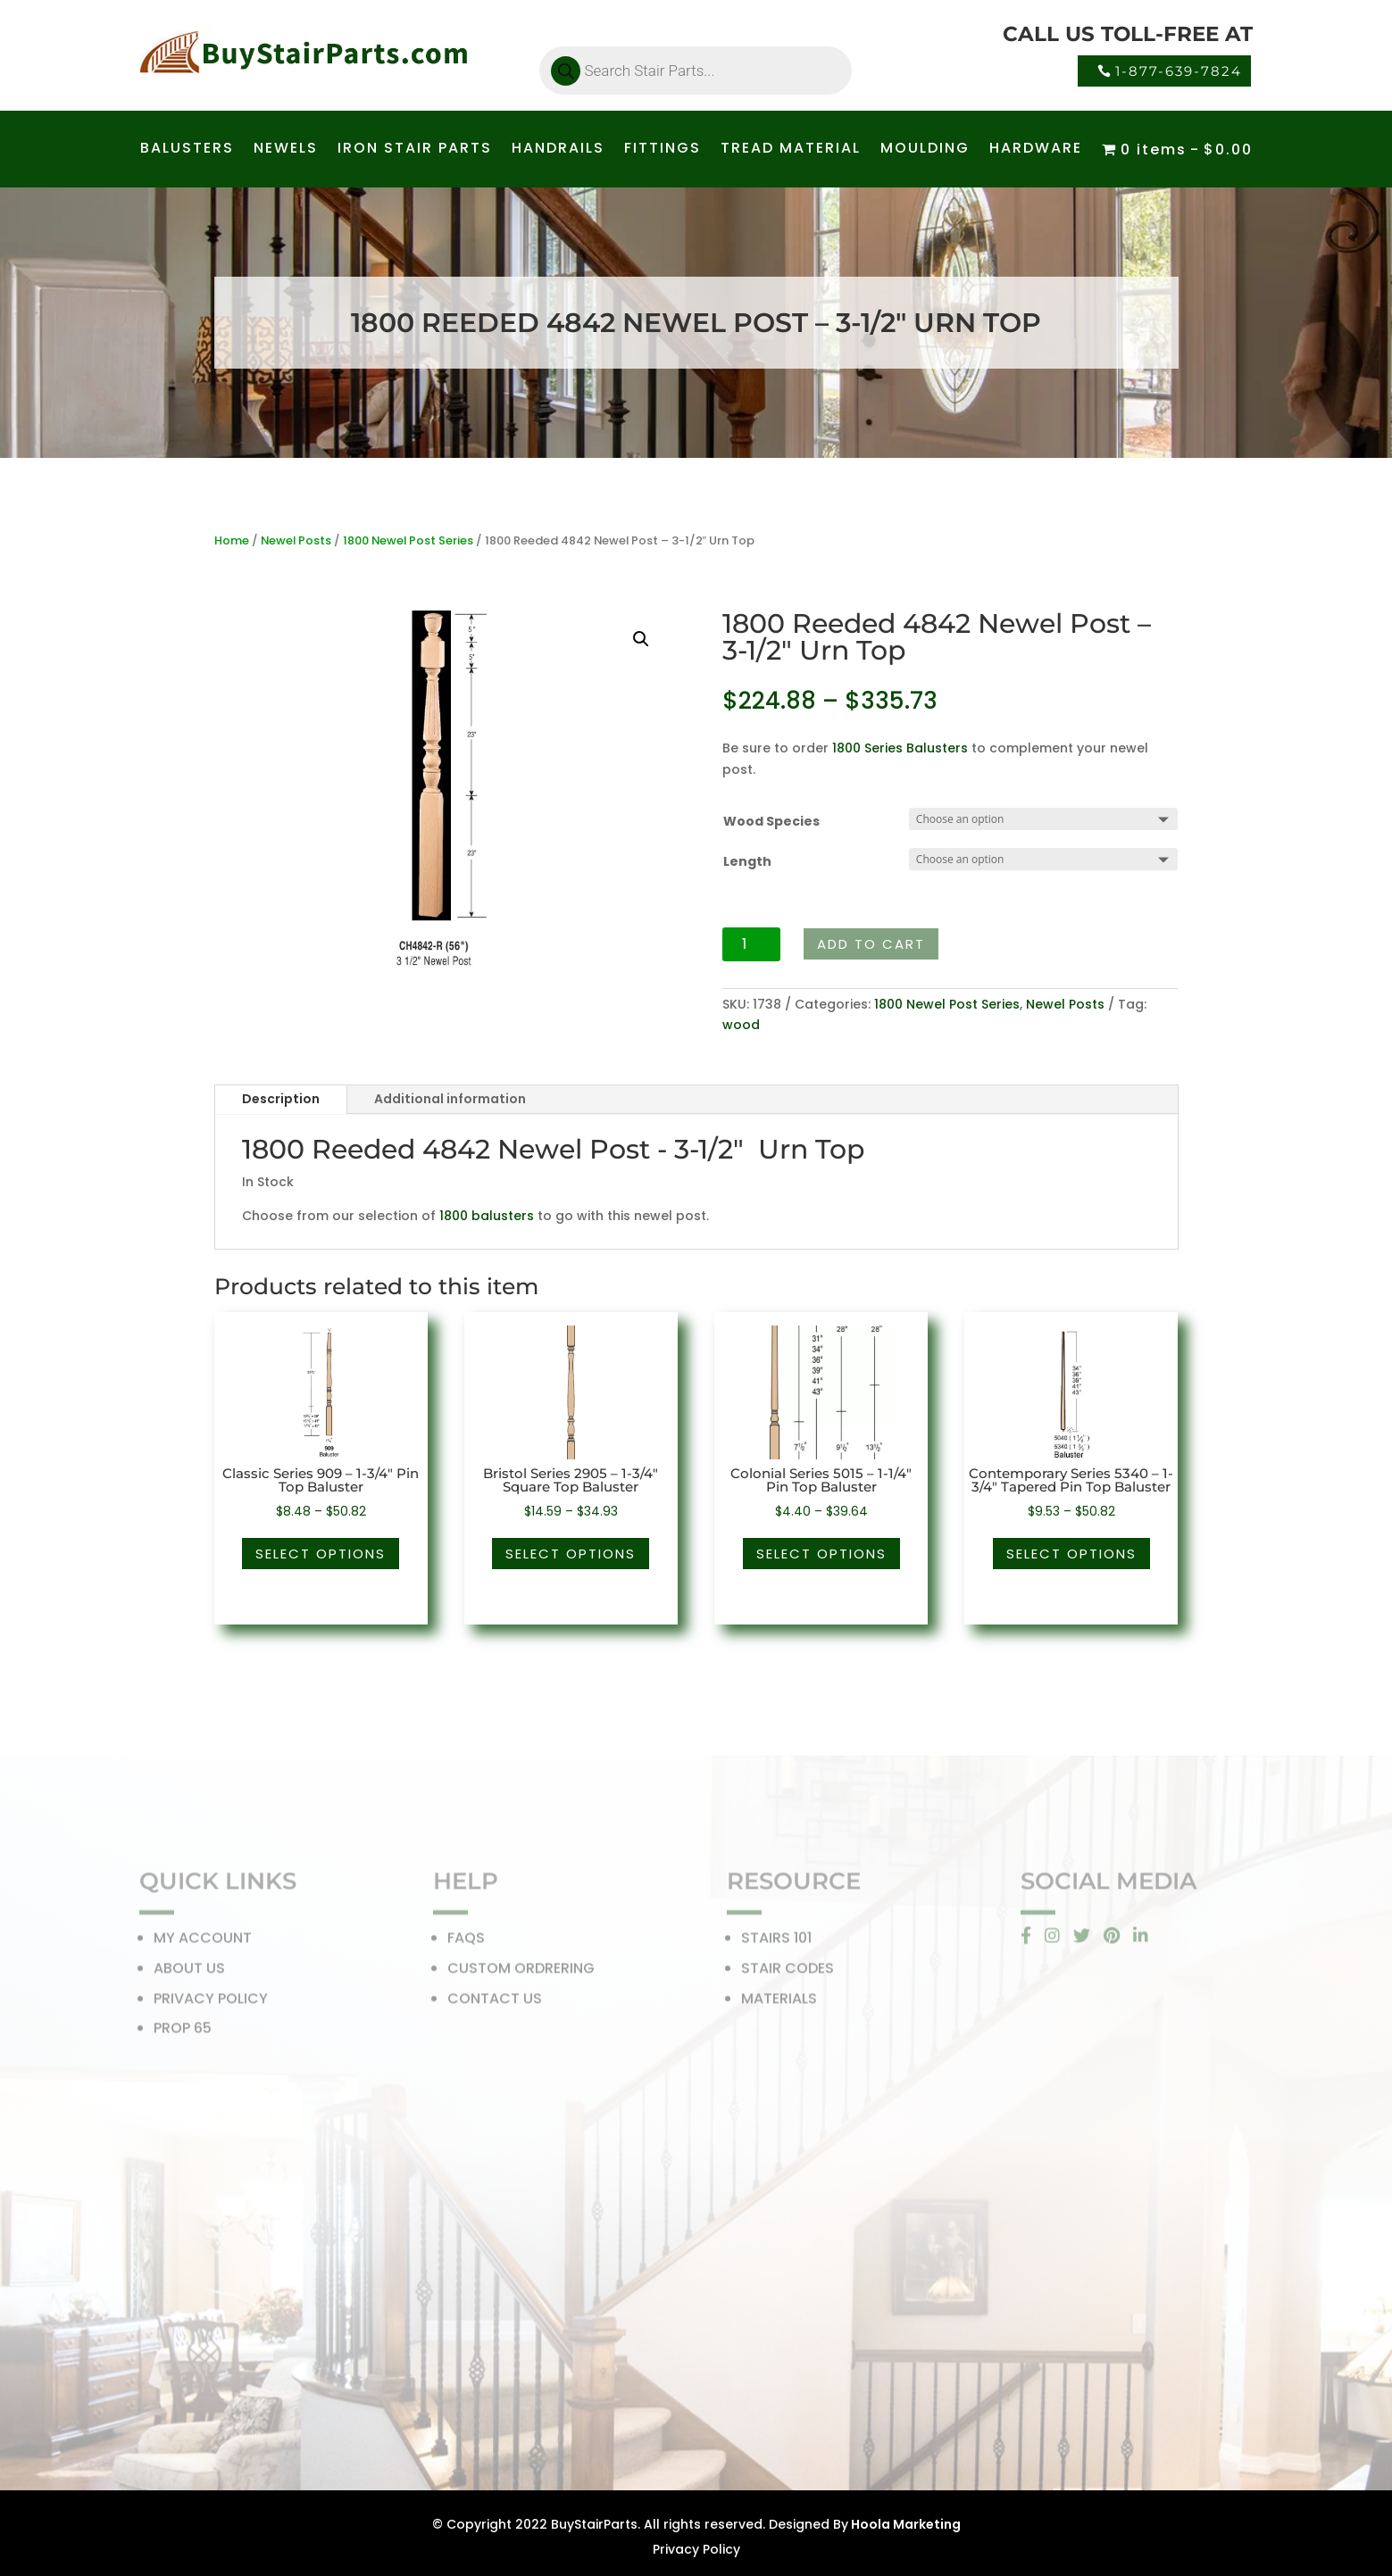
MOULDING (925, 150)
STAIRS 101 (776, 1942)
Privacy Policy (696, 2549)
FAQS (466, 1942)
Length (747, 861)
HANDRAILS (558, 150)
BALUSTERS (187, 150)
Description (281, 1099)
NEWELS (286, 150)
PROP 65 (183, 2033)
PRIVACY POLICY (211, 2002)
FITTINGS (662, 150)
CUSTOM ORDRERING (521, 1973)
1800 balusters (486, 1216)
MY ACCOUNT (203, 1942)
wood (741, 1025)
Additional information (450, 1099)
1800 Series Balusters (900, 748)
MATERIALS (779, 2002)
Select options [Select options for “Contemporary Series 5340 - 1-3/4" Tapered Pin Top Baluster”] (1071, 1553)
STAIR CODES (787, 1973)
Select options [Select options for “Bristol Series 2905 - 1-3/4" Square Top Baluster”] (570, 1553)
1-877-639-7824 (1178, 70)
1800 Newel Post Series (408, 540)
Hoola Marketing (904, 2524)
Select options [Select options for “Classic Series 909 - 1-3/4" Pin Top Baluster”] (320, 1553)
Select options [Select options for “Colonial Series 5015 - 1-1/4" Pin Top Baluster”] (821, 1553)
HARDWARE (1035, 150)
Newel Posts (296, 540)
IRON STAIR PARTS (415, 150)
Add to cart (871, 944)
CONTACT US (494, 2002)
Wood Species (771, 821)
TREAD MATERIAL (791, 150)
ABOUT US (189, 1973)
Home (231, 540)
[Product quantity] (751, 944)
